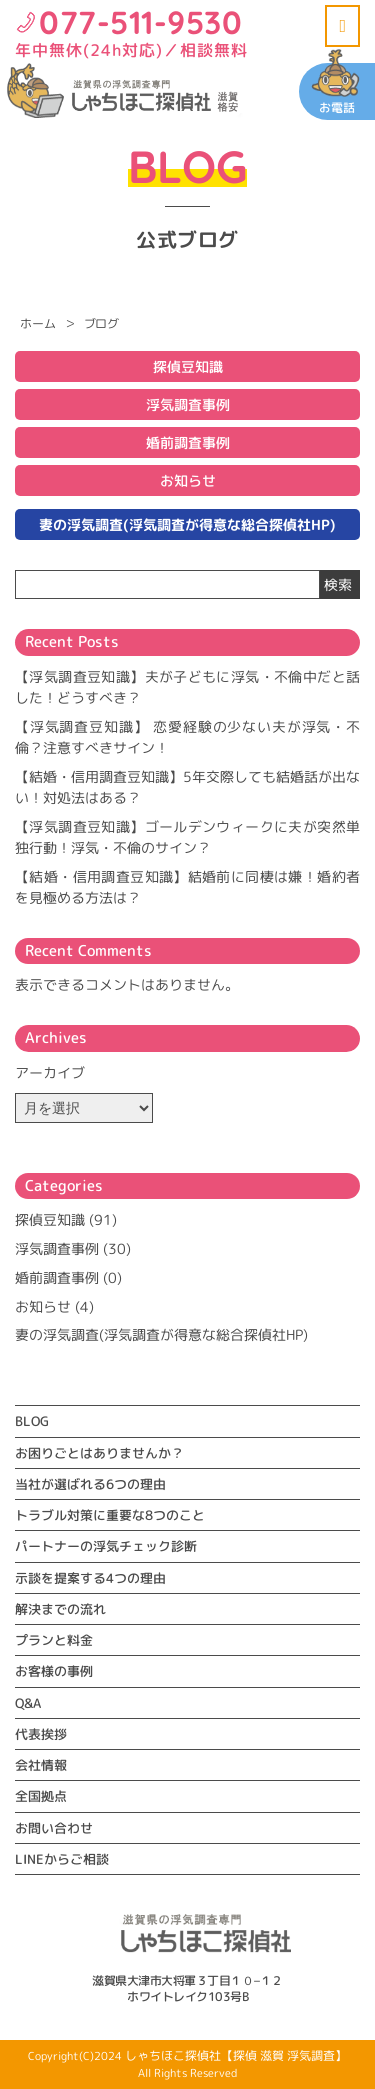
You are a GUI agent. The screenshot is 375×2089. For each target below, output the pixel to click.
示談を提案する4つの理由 (90, 1578)
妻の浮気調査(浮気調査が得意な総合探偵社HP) (187, 524)
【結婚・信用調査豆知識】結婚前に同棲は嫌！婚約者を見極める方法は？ (187, 887)
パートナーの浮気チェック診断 (106, 1546)
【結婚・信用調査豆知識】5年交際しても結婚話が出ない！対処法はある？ (187, 787)
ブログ (101, 323)
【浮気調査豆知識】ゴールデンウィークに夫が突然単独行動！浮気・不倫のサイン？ (187, 837)
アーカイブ (50, 1072)
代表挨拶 (41, 1734)
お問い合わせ (54, 1828)
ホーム (37, 323)
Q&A (28, 1703)
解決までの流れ (60, 1609)
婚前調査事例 (188, 442)
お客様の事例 (54, 1671)
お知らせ (188, 480)
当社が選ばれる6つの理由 (90, 1484)
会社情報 (41, 1765)
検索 (338, 584)
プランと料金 (54, 1640)
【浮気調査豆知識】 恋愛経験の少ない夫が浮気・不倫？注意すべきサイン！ (187, 737)
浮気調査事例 (188, 404)
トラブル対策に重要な (110, 1515)
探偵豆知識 (188, 366)
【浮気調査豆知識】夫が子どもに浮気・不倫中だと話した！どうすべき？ (187, 687)
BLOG (32, 1421)
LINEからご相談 (62, 1859)
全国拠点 (41, 1796)
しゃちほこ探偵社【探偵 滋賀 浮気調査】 (236, 2055)
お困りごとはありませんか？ (99, 1453)
